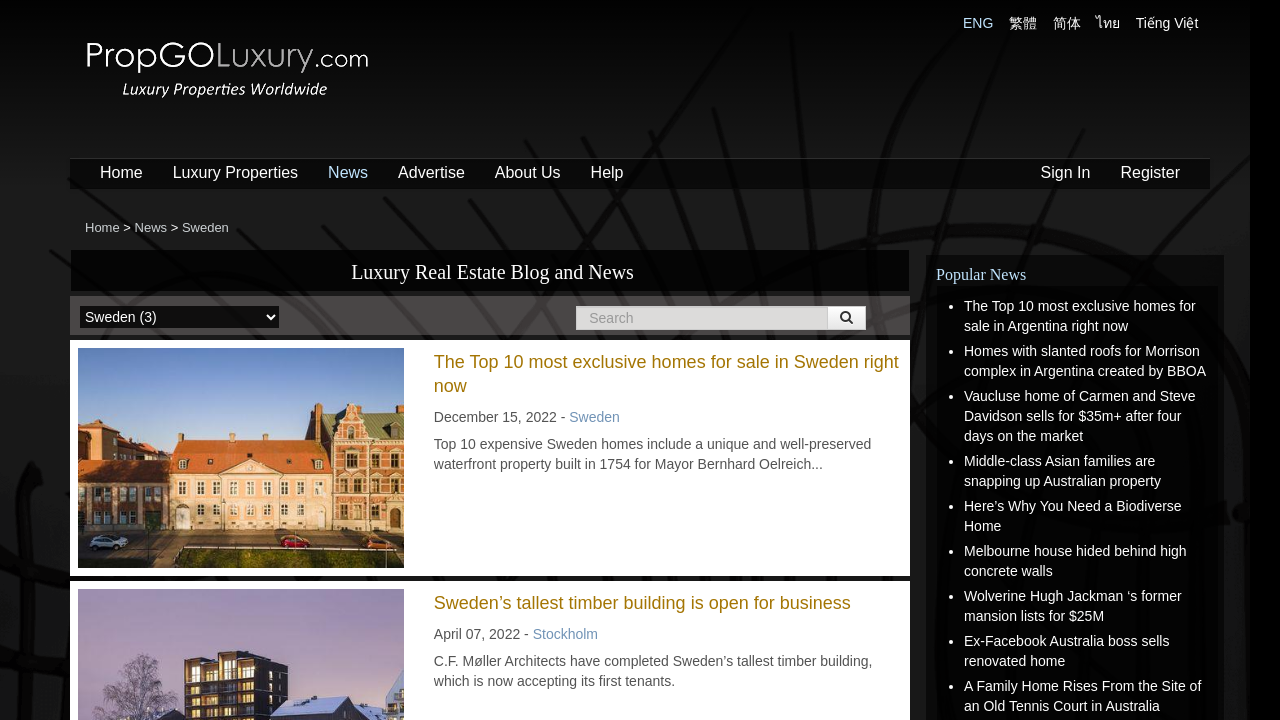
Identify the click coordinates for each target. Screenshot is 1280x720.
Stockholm (565, 634)
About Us (528, 172)
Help (607, 172)
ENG (978, 23)
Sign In (1066, 172)
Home (121, 172)
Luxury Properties (235, 172)
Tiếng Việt (1167, 23)
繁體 (1023, 23)
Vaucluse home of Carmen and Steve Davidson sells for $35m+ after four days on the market (1080, 416)
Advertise (431, 172)
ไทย (1108, 23)
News (348, 172)
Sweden (594, 417)
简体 (1067, 23)
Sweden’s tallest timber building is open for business (642, 603)
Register (1150, 172)
